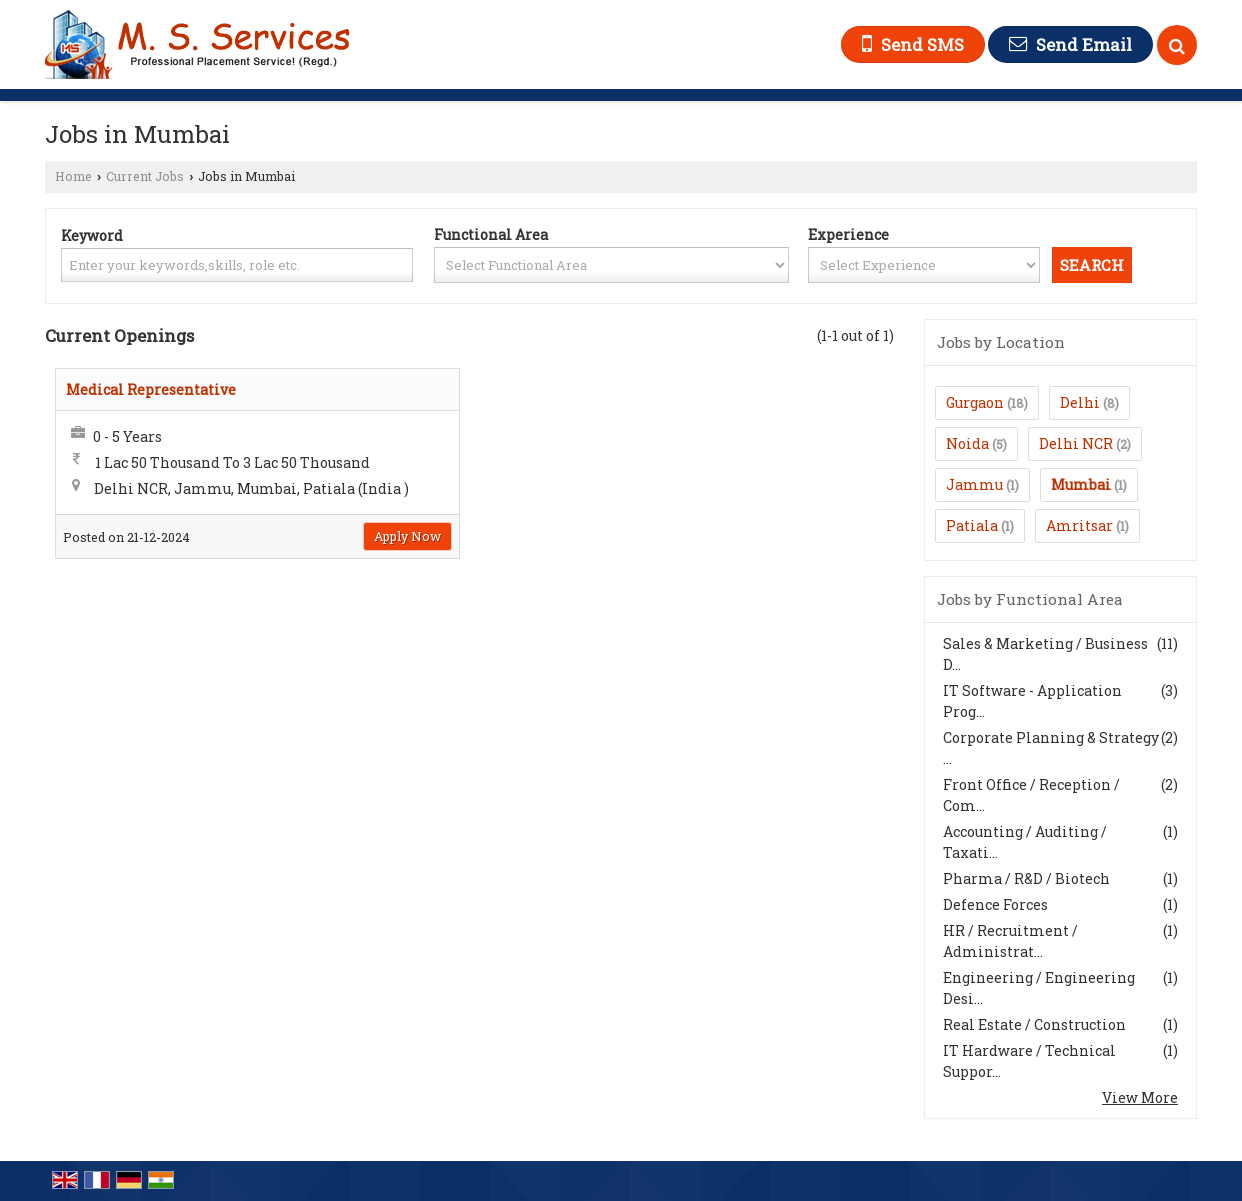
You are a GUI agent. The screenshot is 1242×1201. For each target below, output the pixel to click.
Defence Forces (995, 904)
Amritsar (1079, 525)
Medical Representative (151, 389)
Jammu (974, 484)
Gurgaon (975, 402)
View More (1140, 1097)
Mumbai (1081, 484)
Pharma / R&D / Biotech (1026, 878)
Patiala (972, 525)
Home (73, 176)
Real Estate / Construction (1034, 1024)
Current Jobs (145, 176)
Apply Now (407, 536)
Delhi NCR (1076, 443)
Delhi (1080, 402)
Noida (967, 443)
